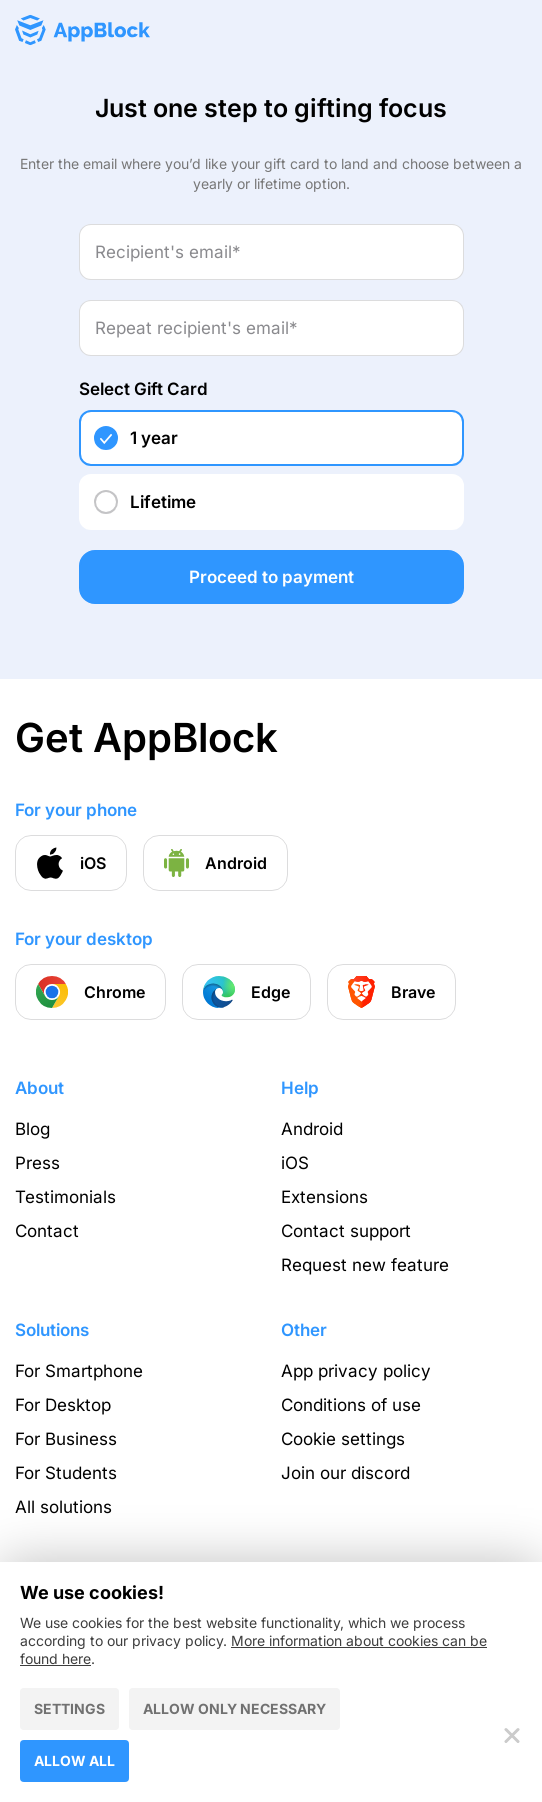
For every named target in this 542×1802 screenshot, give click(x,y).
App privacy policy (356, 1371)
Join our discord (345, 1473)
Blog (32, 1129)
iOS (295, 1163)
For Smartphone (79, 1371)
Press (37, 1163)
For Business (66, 1439)
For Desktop (63, 1405)
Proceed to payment (271, 577)
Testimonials (65, 1197)
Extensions (324, 1197)
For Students (66, 1473)
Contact (47, 1231)
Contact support (346, 1231)
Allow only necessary (234, 1708)
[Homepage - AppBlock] (82, 30)
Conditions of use (351, 1405)
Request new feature (365, 1265)
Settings (69, 1708)
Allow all (74, 1760)
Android (312, 1129)
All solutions (63, 1507)
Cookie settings (343, 1439)
